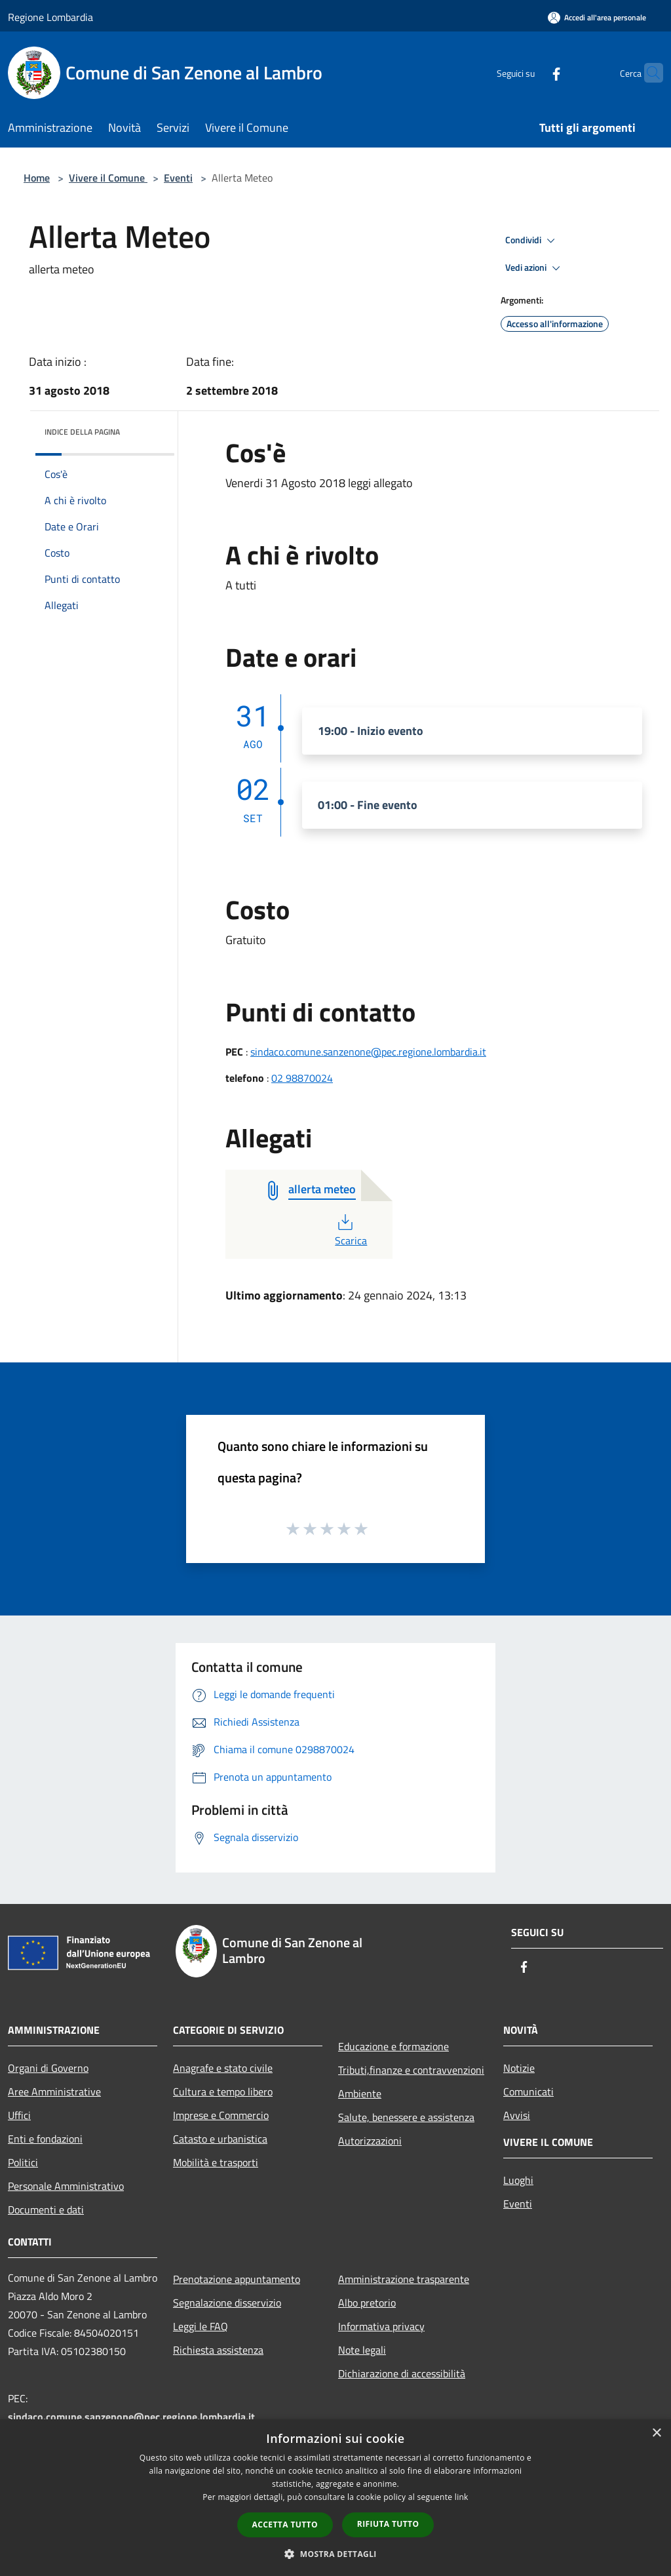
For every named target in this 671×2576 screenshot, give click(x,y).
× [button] (656, 2433)
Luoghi (518, 2180)
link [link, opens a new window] (462, 2497)
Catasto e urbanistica (220, 2139)
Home (37, 178)
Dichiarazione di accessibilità (401, 2373)
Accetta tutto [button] (285, 2524)
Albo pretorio (367, 2302)
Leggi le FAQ (200, 2326)
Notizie (519, 2068)
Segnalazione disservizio (227, 2302)
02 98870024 (302, 1078)
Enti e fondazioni (45, 2139)
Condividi (532, 240)
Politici (23, 2162)
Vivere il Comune (108, 178)
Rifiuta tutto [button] (388, 2523)
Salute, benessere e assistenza (406, 2117)
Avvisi (516, 2115)
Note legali (362, 2350)
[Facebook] (531, 72)
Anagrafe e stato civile (223, 2068)
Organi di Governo (48, 2068)
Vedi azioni (534, 268)
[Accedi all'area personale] (597, 17)
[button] (335, 2553)
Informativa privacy (381, 2326)
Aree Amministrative (54, 2091)
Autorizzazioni (370, 2141)
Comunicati (528, 2091)
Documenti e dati (46, 2209)
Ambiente (359, 2093)
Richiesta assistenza (218, 2350)
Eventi (178, 178)
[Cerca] (647, 73)
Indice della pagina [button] (82, 432)
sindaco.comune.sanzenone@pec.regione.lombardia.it (368, 1052)
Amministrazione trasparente (403, 2279)
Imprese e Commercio (221, 2115)
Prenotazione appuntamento (236, 2279)
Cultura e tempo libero (223, 2091)
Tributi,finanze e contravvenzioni (411, 2070)
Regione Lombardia (50, 17)
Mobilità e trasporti (215, 2162)
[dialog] (335, 2497)
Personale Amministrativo (66, 2186)
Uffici (19, 2115)
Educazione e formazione (393, 2046)
